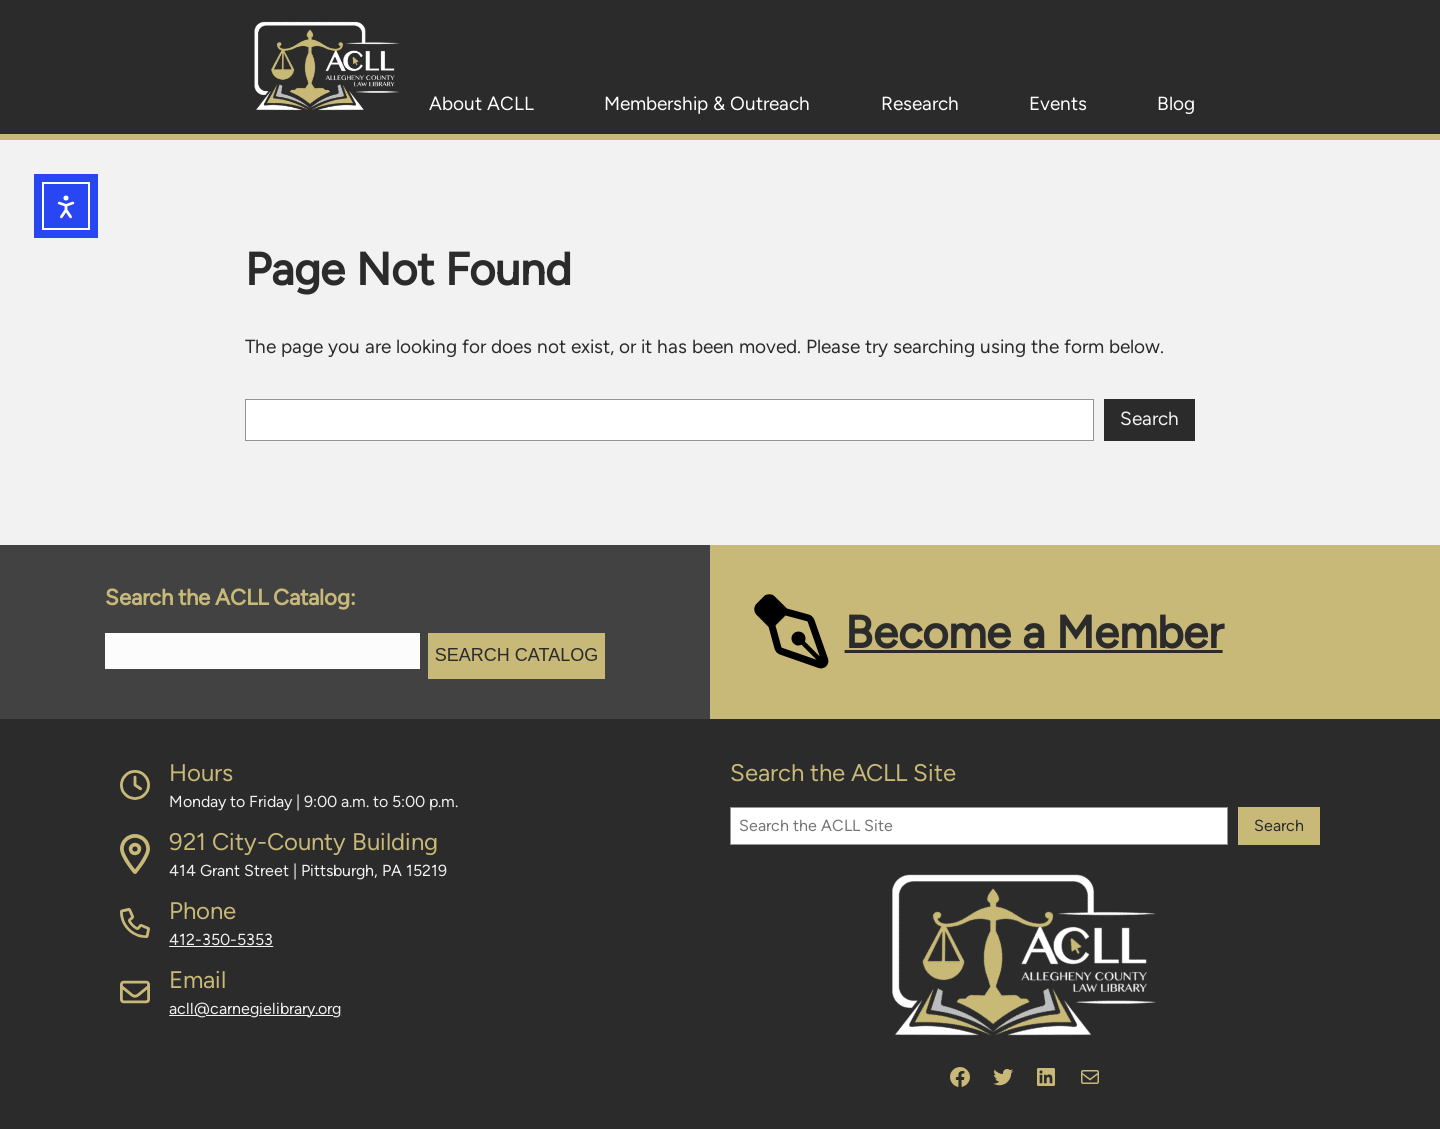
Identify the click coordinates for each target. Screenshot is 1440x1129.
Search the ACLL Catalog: (230, 597)
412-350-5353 (221, 939)
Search (1149, 418)
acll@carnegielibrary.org (255, 1008)
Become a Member (1034, 632)
